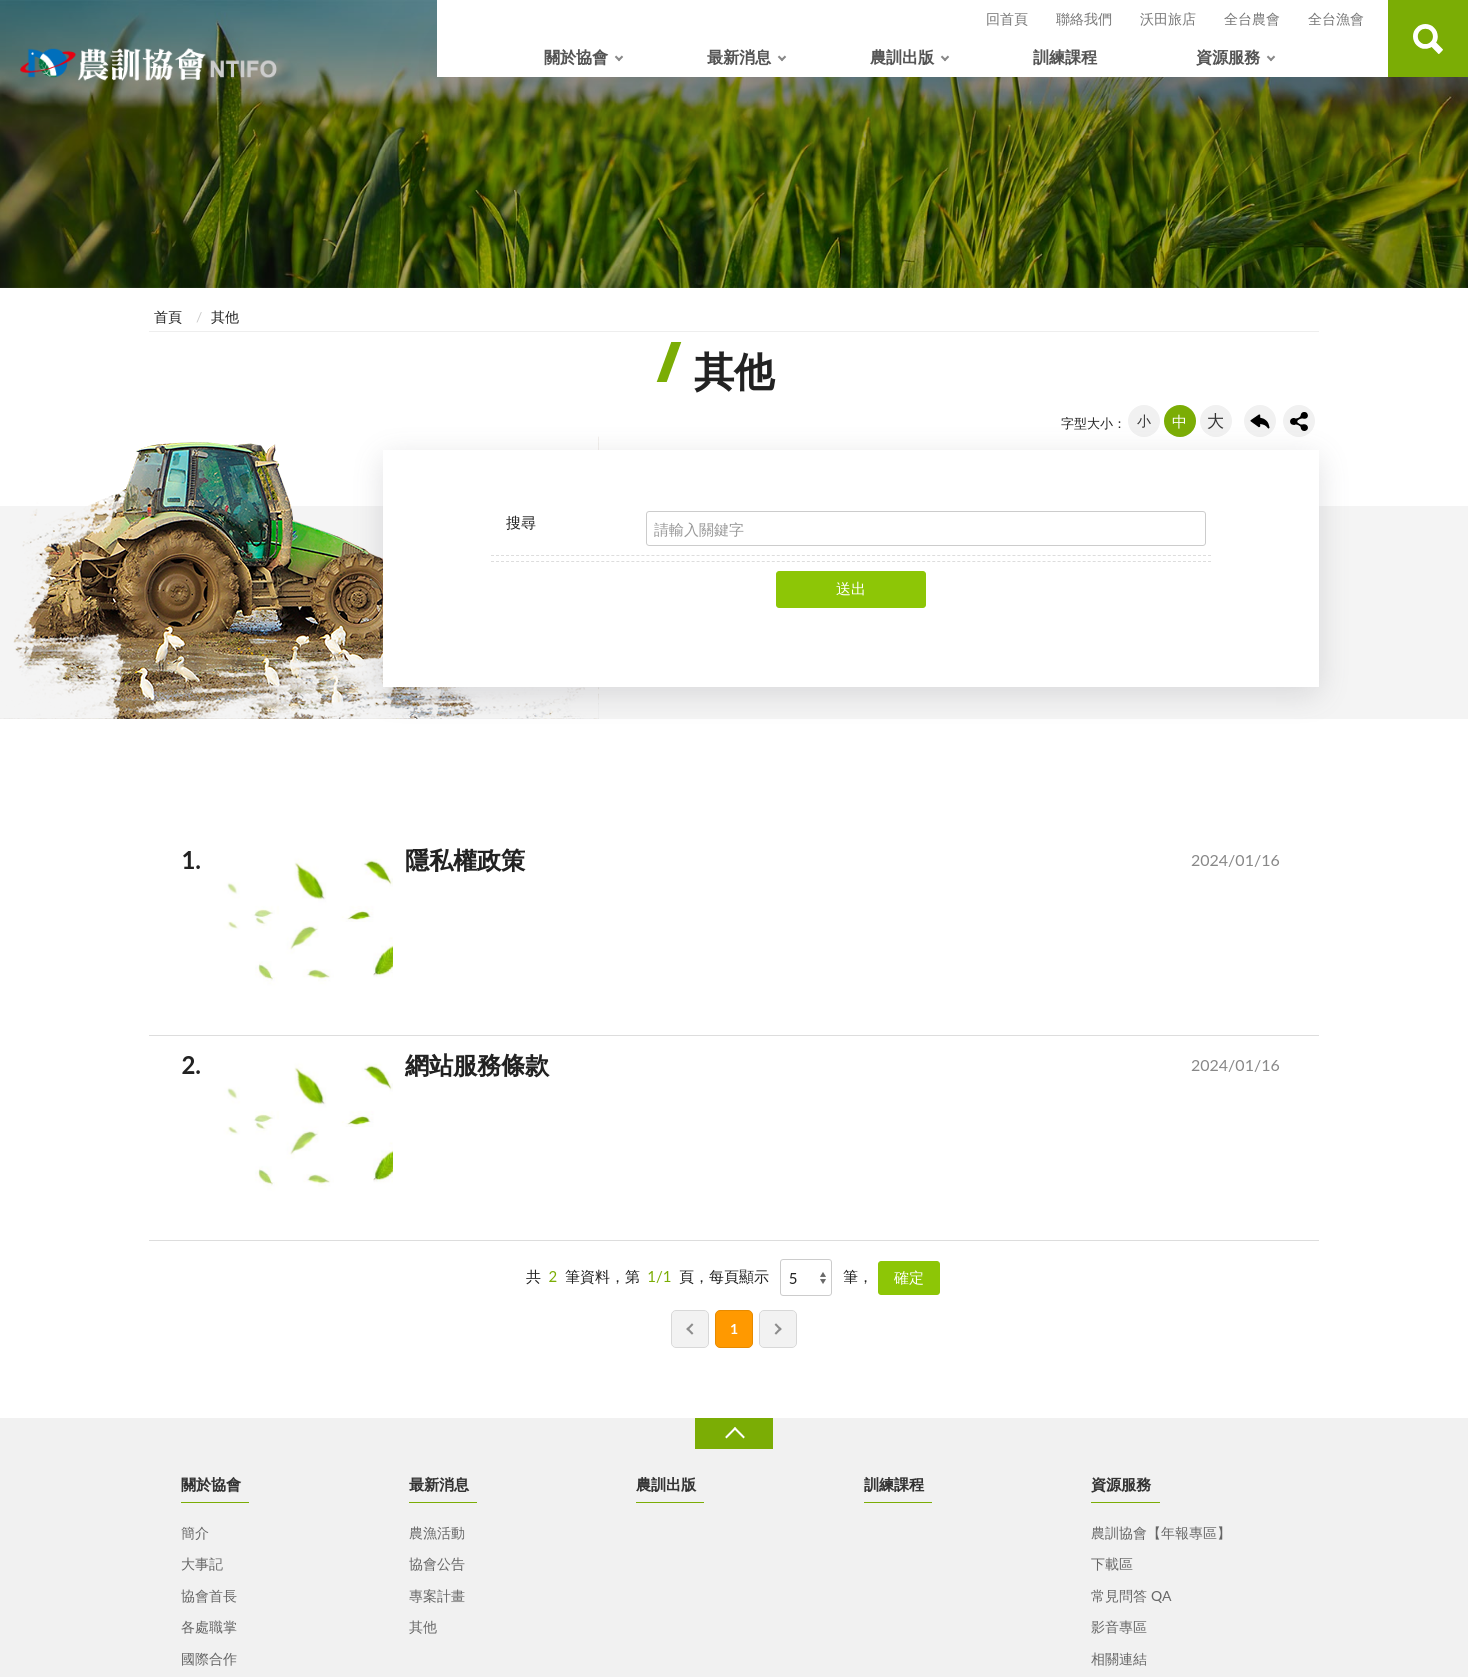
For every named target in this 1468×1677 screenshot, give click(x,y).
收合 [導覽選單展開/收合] (734, 1433)
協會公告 (437, 1563)
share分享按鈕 (1299, 421)
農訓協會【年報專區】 (1161, 1532)
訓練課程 (1065, 56)
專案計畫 (437, 1595)
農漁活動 (437, 1532)
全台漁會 (1336, 18)
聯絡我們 (1084, 18)
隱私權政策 (758, 864)
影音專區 (1119, 1626)
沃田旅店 (1168, 18)
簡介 (195, 1532)
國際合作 (209, 1658)
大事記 (202, 1563)
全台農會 (1252, 18)
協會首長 (209, 1595)
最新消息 (739, 56)
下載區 (1112, 1563)
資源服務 (1228, 56)
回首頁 (1007, 18)
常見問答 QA (1131, 1595)
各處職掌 (209, 1626)
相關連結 (1119, 1658)
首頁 (168, 316)
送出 (851, 588)
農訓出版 (902, 56)
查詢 (1428, 38)
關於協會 (576, 56)
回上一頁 (1260, 421)
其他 (225, 316)
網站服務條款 (758, 1069)
